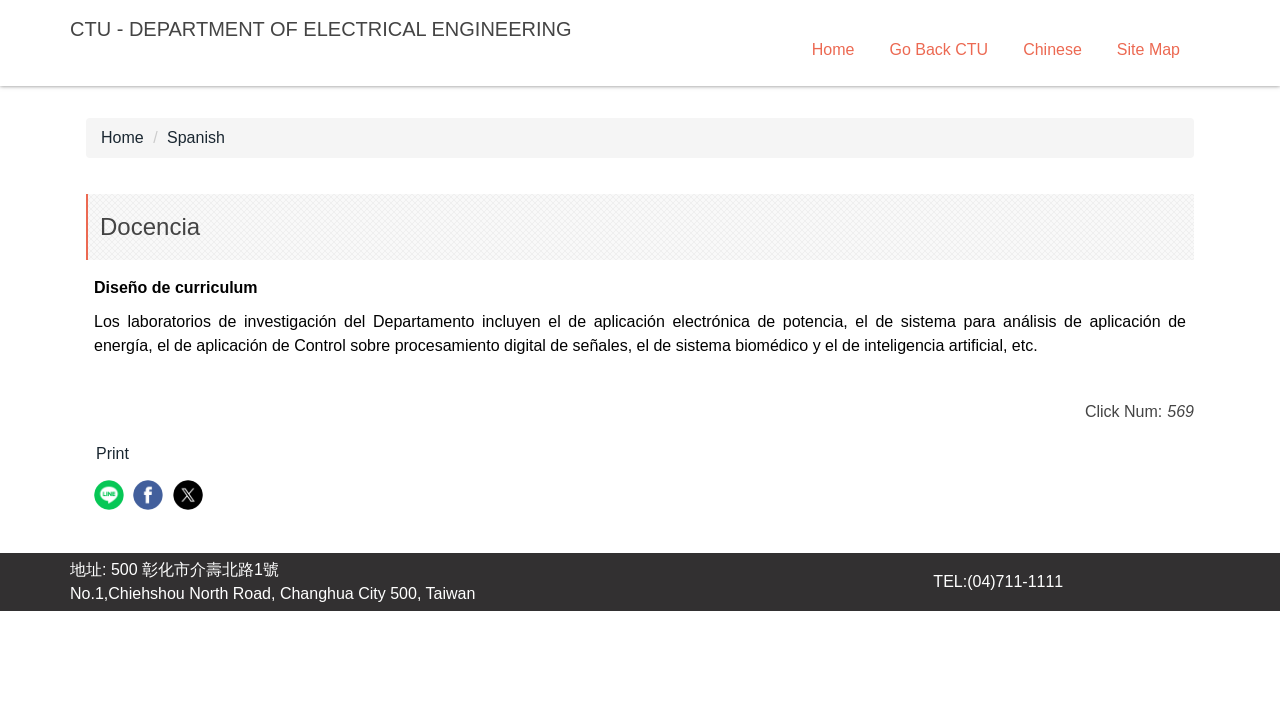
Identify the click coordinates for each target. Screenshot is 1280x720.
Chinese (1052, 49)
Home (833, 49)
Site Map (1148, 49)
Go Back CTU (938, 49)
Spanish (196, 137)
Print (112, 453)
